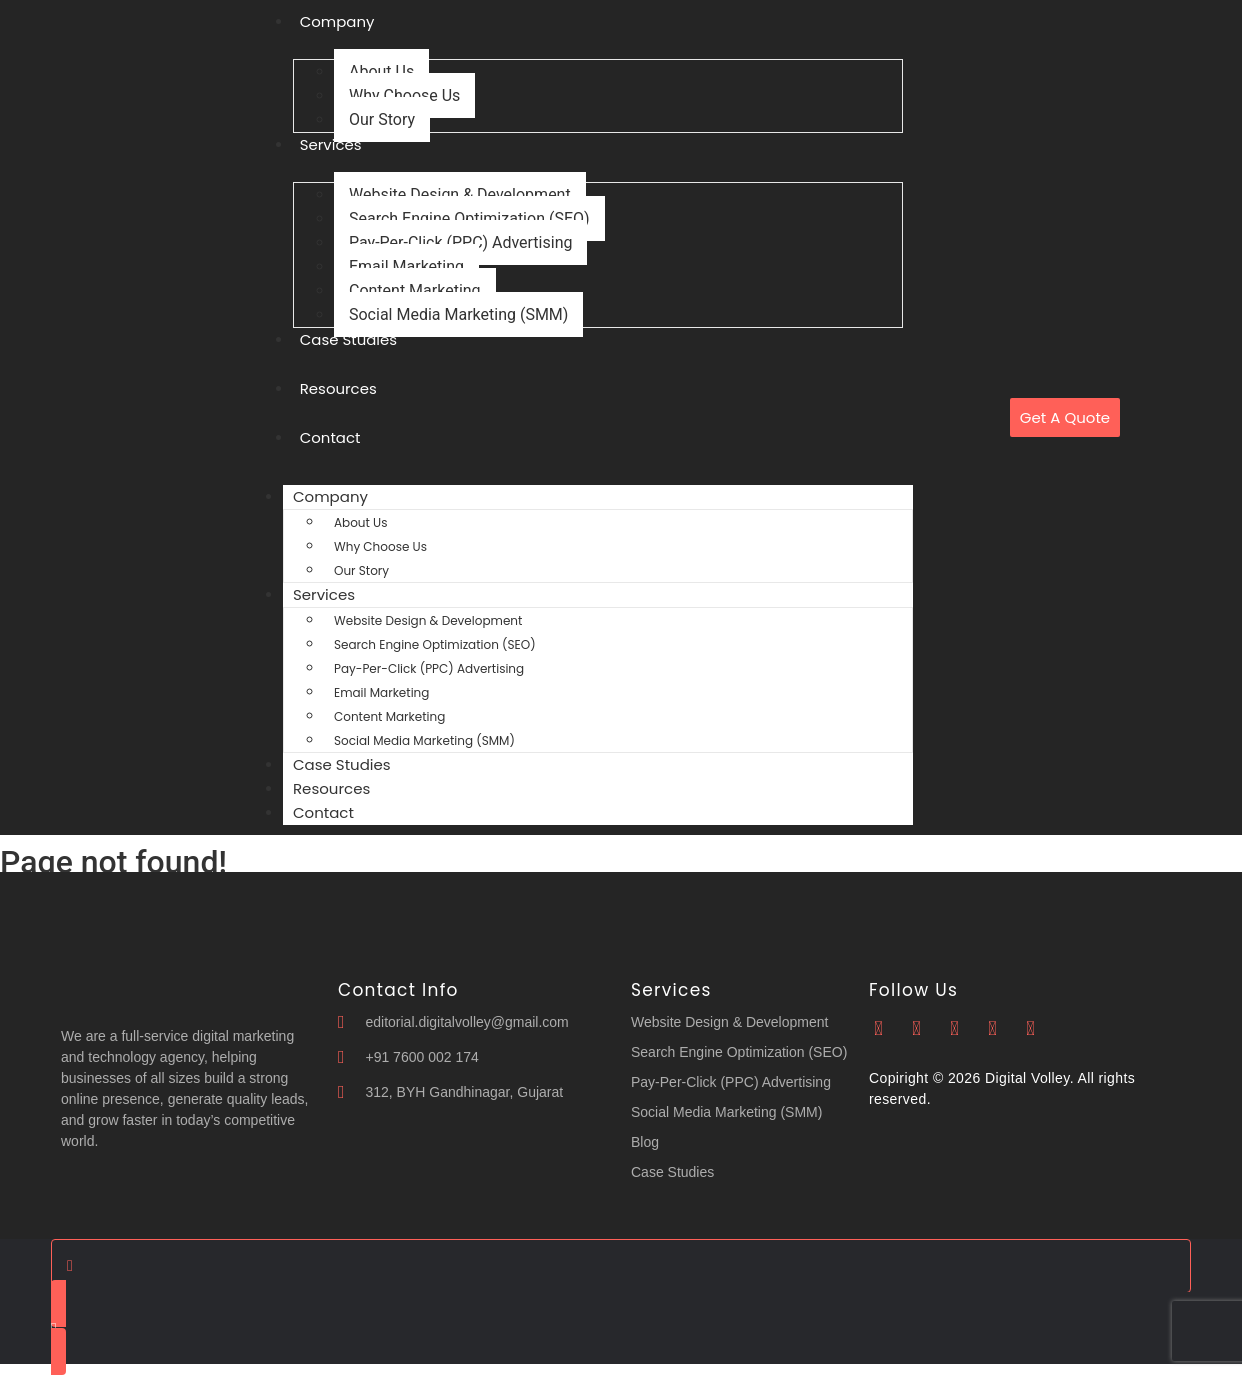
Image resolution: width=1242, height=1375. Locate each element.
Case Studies (349, 339)
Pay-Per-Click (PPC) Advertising (460, 242)
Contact (330, 437)
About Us (381, 71)
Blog (645, 1142)
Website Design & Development (460, 194)
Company (330, 496)
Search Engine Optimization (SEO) (469, 218)
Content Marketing (415, 290)
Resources (338, 388)
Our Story (382, 119)
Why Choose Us (404, 95)
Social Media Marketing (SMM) (458, 314)
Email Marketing (406, 266)
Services (331, 144)
